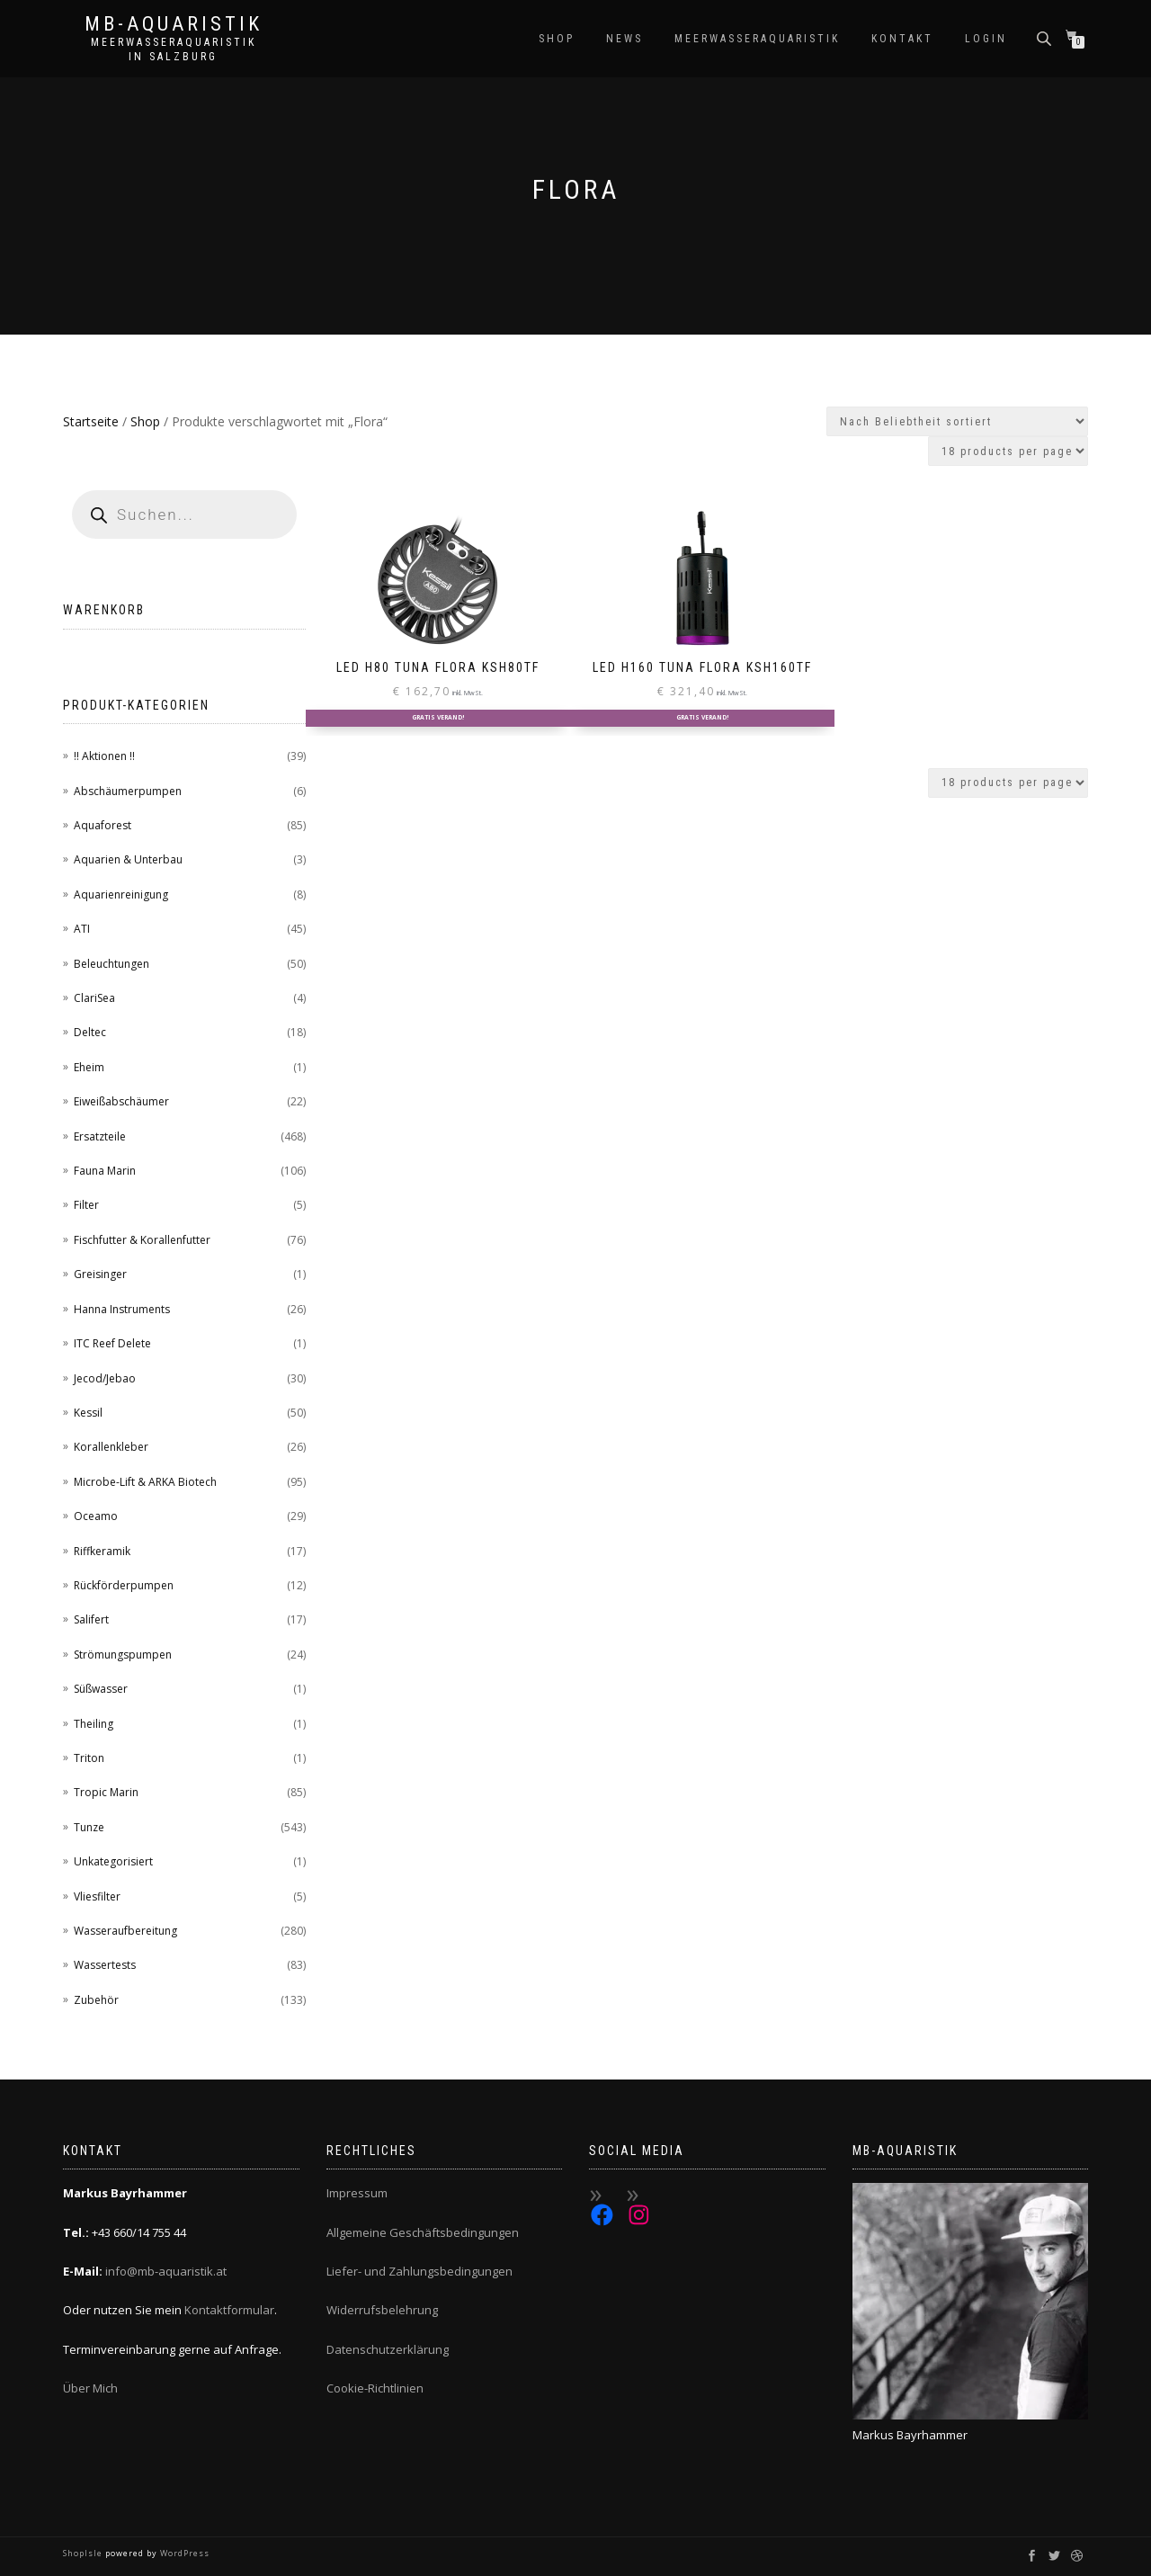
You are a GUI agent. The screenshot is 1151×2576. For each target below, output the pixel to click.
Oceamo (96, 1516)
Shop (557, 38)
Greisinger (100, 1274)
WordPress (183, 2553)
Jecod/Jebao (105, 1378)
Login (986, 38)
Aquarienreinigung (121, 894)
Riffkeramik (102, 1551)
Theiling (93, 1723)
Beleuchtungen (111, 963)
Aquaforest (102, 825)
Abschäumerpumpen (128, 791)
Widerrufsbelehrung (382, 2310)
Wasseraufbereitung (125, 1930)
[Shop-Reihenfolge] (957, 421)
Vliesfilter (97, 1896)
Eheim (89, 1067)
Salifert (91, 1619)
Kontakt (902, 38)
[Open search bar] (1046, 37)
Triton (89, 1758)
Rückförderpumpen (124, 1585)
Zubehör (96, 2000)
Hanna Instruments (122, 1309)
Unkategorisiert (113, 1861)
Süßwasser (101, 1688)
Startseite (91, 421)
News (624, 38)
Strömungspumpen (123, 1654)
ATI (82, 928)
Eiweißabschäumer (121, 1101)
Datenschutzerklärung (387, 2349)
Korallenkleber (111, 1446)
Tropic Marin (106, 1792)
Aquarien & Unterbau (128, 859)
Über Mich (90, 2388)
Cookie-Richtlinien (375, 2388)
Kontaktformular (229, 2310)
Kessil (88, 1412)
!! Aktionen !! (104, 756)
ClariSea (94, 998)
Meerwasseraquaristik (757, 38)
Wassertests (105, 1964)
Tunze (89, 1827)
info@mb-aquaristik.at (166, 2271)
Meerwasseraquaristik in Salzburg (173, 49)
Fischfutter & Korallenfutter (142, 1240)
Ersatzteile (100, 1136)
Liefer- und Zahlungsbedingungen (419, 2271)
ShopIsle (84, 2553)
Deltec (90, 1032)
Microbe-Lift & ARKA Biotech (145, 1481)
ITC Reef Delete (112, 1343)
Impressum (357, 2193)
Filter (86, 1204)
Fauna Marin (105, 1170)
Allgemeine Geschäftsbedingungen (422, 2232)
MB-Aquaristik (174, 24)
